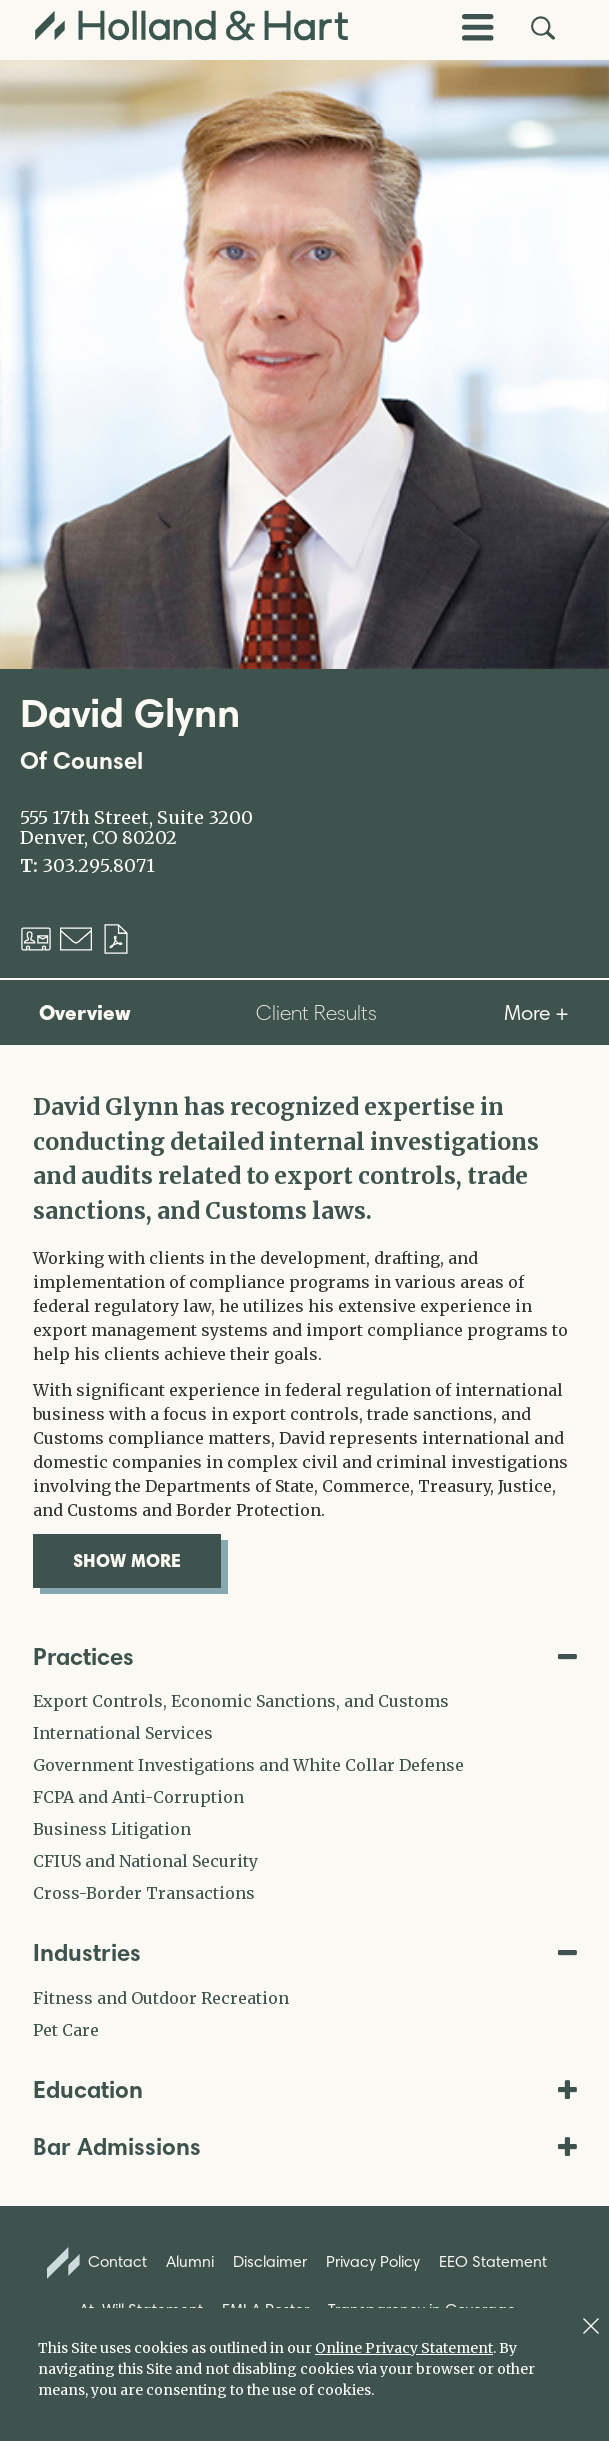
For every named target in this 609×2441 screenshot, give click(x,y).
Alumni (190, 2261)
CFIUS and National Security (145, 1861)
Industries (305, 1952)
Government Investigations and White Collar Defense (248, 1765)
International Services (123, 1733)
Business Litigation (112, 1829)
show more (147, 1560)
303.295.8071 (98, 866)
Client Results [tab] (316, 1012)
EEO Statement (493, 2261)
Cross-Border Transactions (144, 1893)
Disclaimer (270, 2261)
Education (305, 2089)
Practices (305, 1656)
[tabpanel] (305, 1339)
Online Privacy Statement (404, 2348)
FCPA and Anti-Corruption (138, 1797)
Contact (97, 2263)
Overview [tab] (85, 1012)
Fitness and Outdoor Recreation (161, 1998)
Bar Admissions (305, 2146)
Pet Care (66, 2030)
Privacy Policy (373, 2261)
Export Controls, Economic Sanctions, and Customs (241, 1701)
